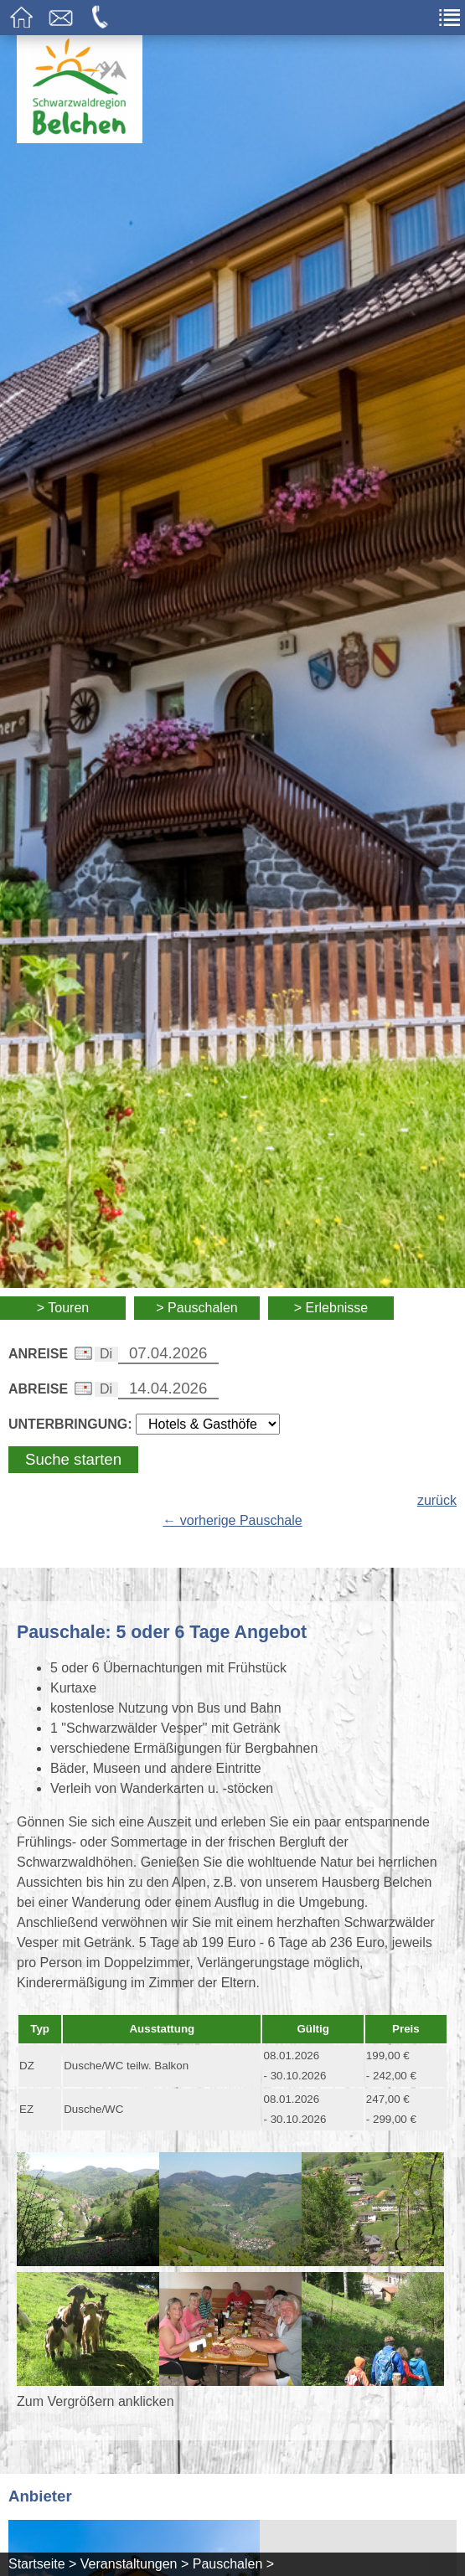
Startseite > (42, 2564)
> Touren (63, 1308)
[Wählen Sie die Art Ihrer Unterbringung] (208, 1424)
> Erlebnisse (331, 1308)
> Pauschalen (196, 1308)
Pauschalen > (233, 2564)
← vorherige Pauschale (232, 1520)
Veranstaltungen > (134, 2564)
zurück (437, 1500)
